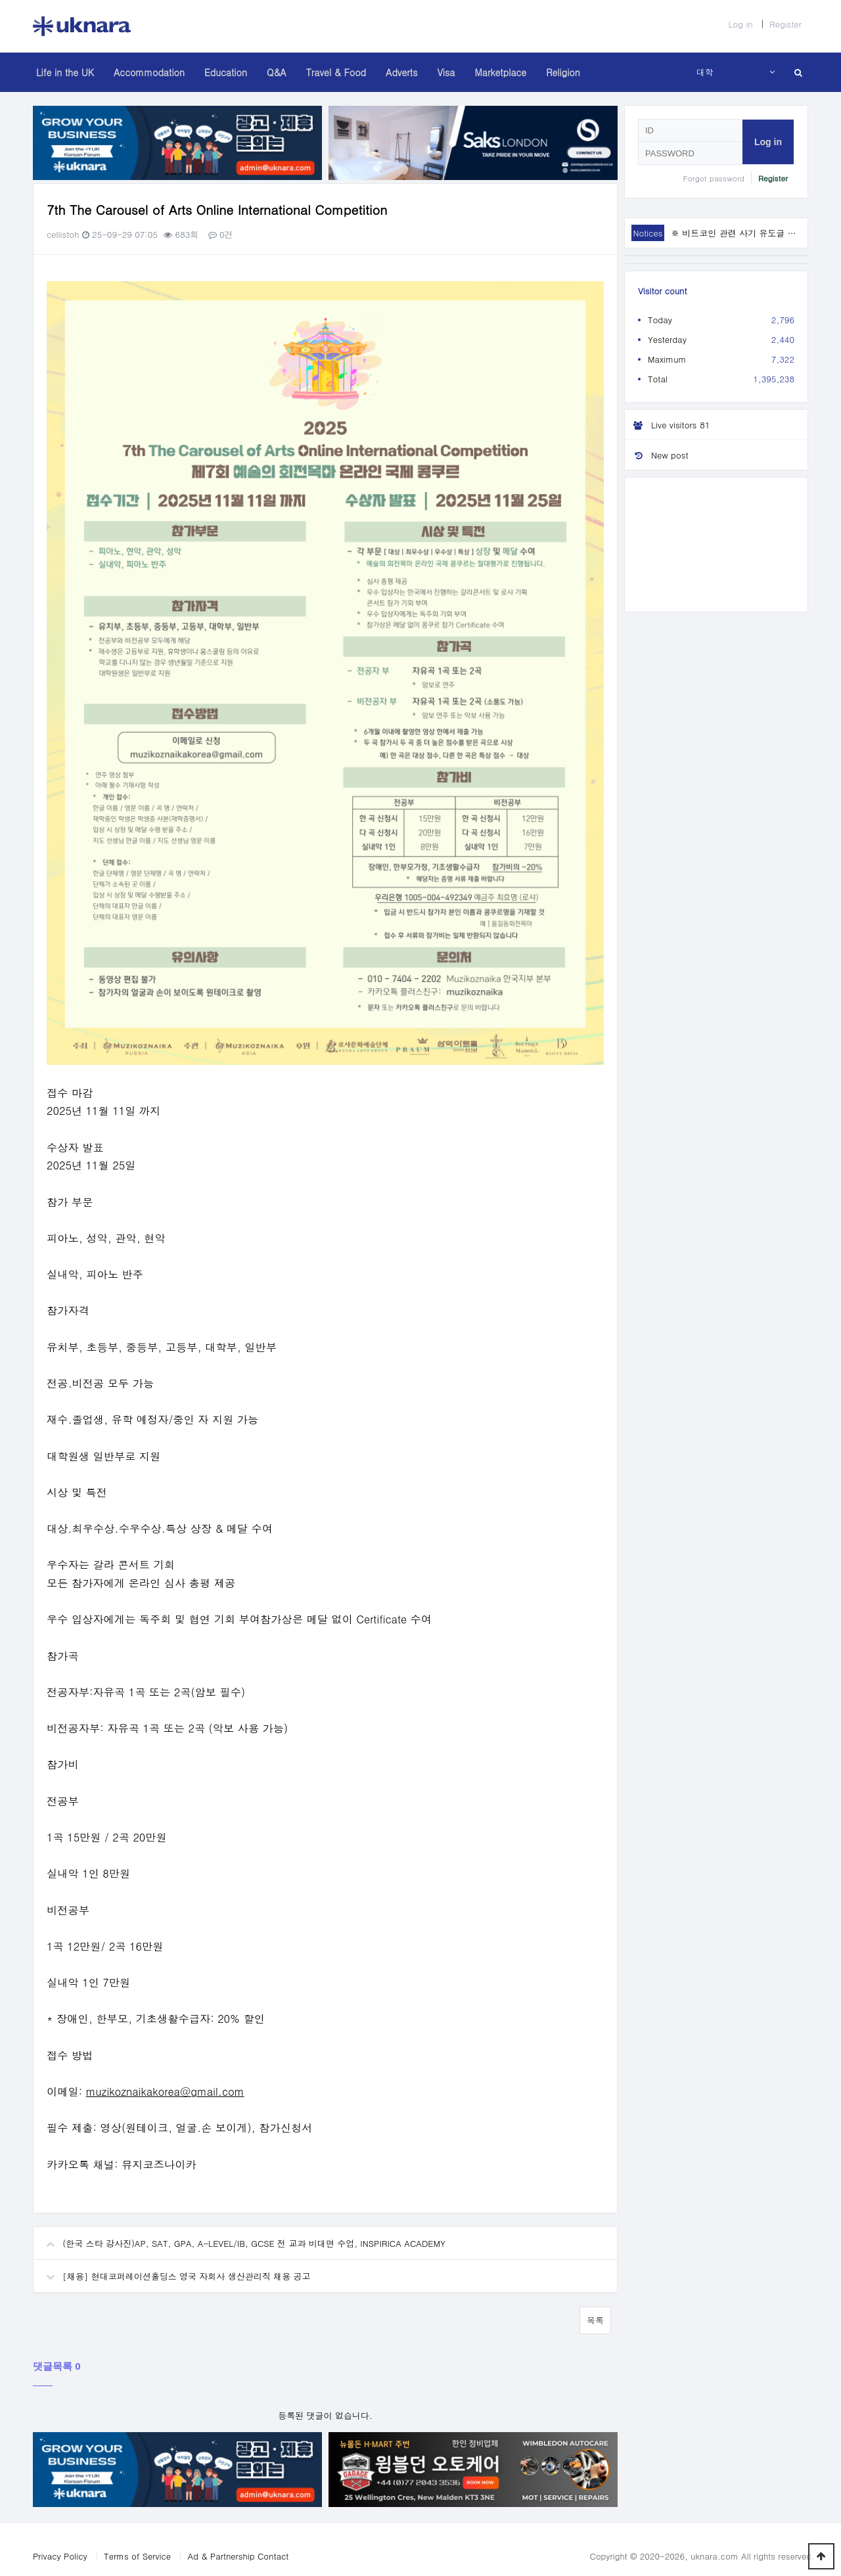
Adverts (401, 72)
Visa (446, 72)
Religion (563, 72)
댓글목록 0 (57, 2354)
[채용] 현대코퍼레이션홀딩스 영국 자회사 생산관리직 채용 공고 (172, 2259)
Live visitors (669, 425)
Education (225, 72)
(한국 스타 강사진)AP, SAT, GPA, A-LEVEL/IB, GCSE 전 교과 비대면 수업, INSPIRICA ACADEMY (239, 2226)
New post (656, 455)
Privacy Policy (60, 2543)
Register (785, 24)
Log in (740, 24)
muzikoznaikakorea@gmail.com (165, 2079)
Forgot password (713, 177)
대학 (705, 72)
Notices (647, 233)
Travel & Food (336, 72)
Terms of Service (137, 2543)
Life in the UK (65, 72)
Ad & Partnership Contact (237, 2543)
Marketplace (500, 72)
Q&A (276, 72)
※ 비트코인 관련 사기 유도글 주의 (738, 233)
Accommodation (149, 72)
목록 (595, 2308)
